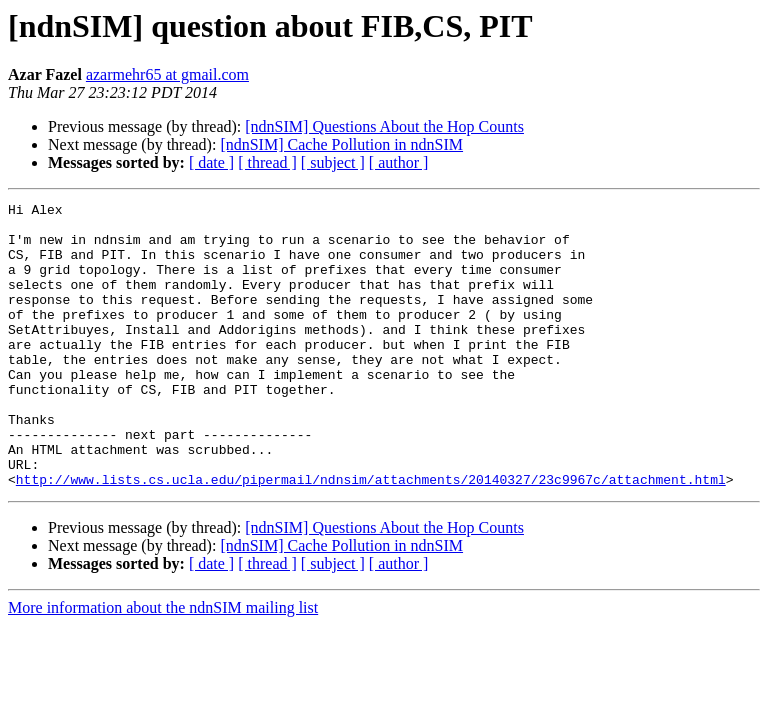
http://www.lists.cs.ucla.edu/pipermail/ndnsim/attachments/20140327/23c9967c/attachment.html (371, 536)
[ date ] (211, 162)
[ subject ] (333, 162)
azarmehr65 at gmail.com (167, 74)
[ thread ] (267, 162)
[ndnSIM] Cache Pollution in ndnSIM (341, 144)
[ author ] (399, 162)
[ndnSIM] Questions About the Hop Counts (384, 126)
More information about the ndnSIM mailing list (163, 664)
